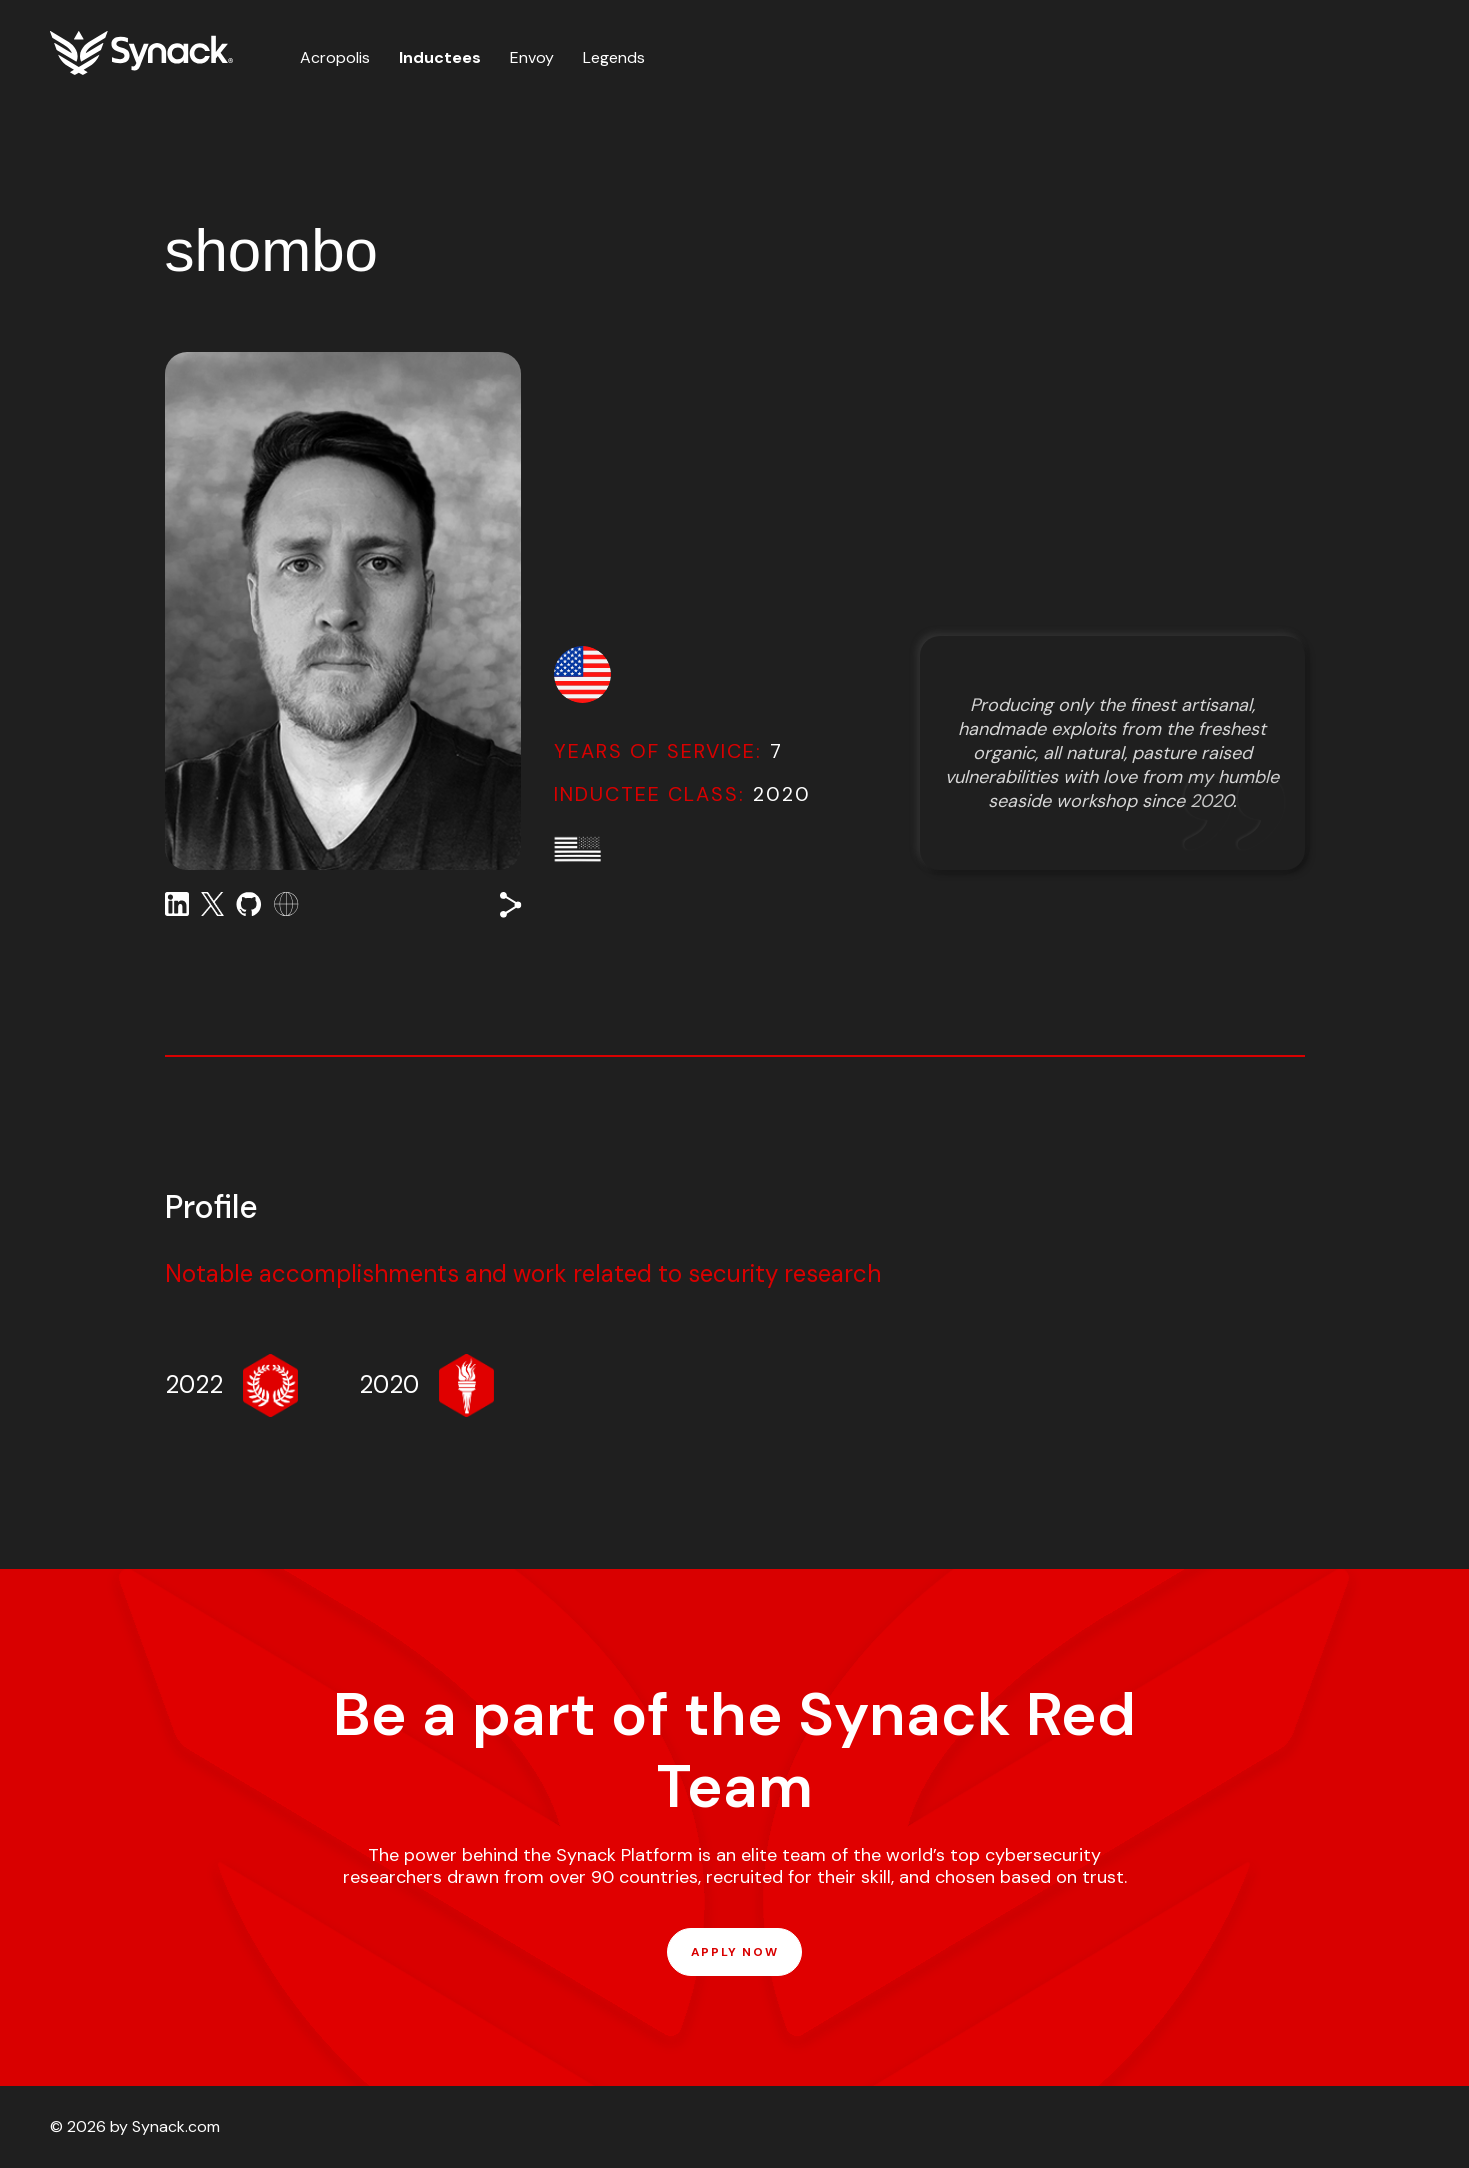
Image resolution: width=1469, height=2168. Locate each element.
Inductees (440, 57)
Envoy (532, 57)
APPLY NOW (734, 1952)
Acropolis (335, 57)
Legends (614, 57)
